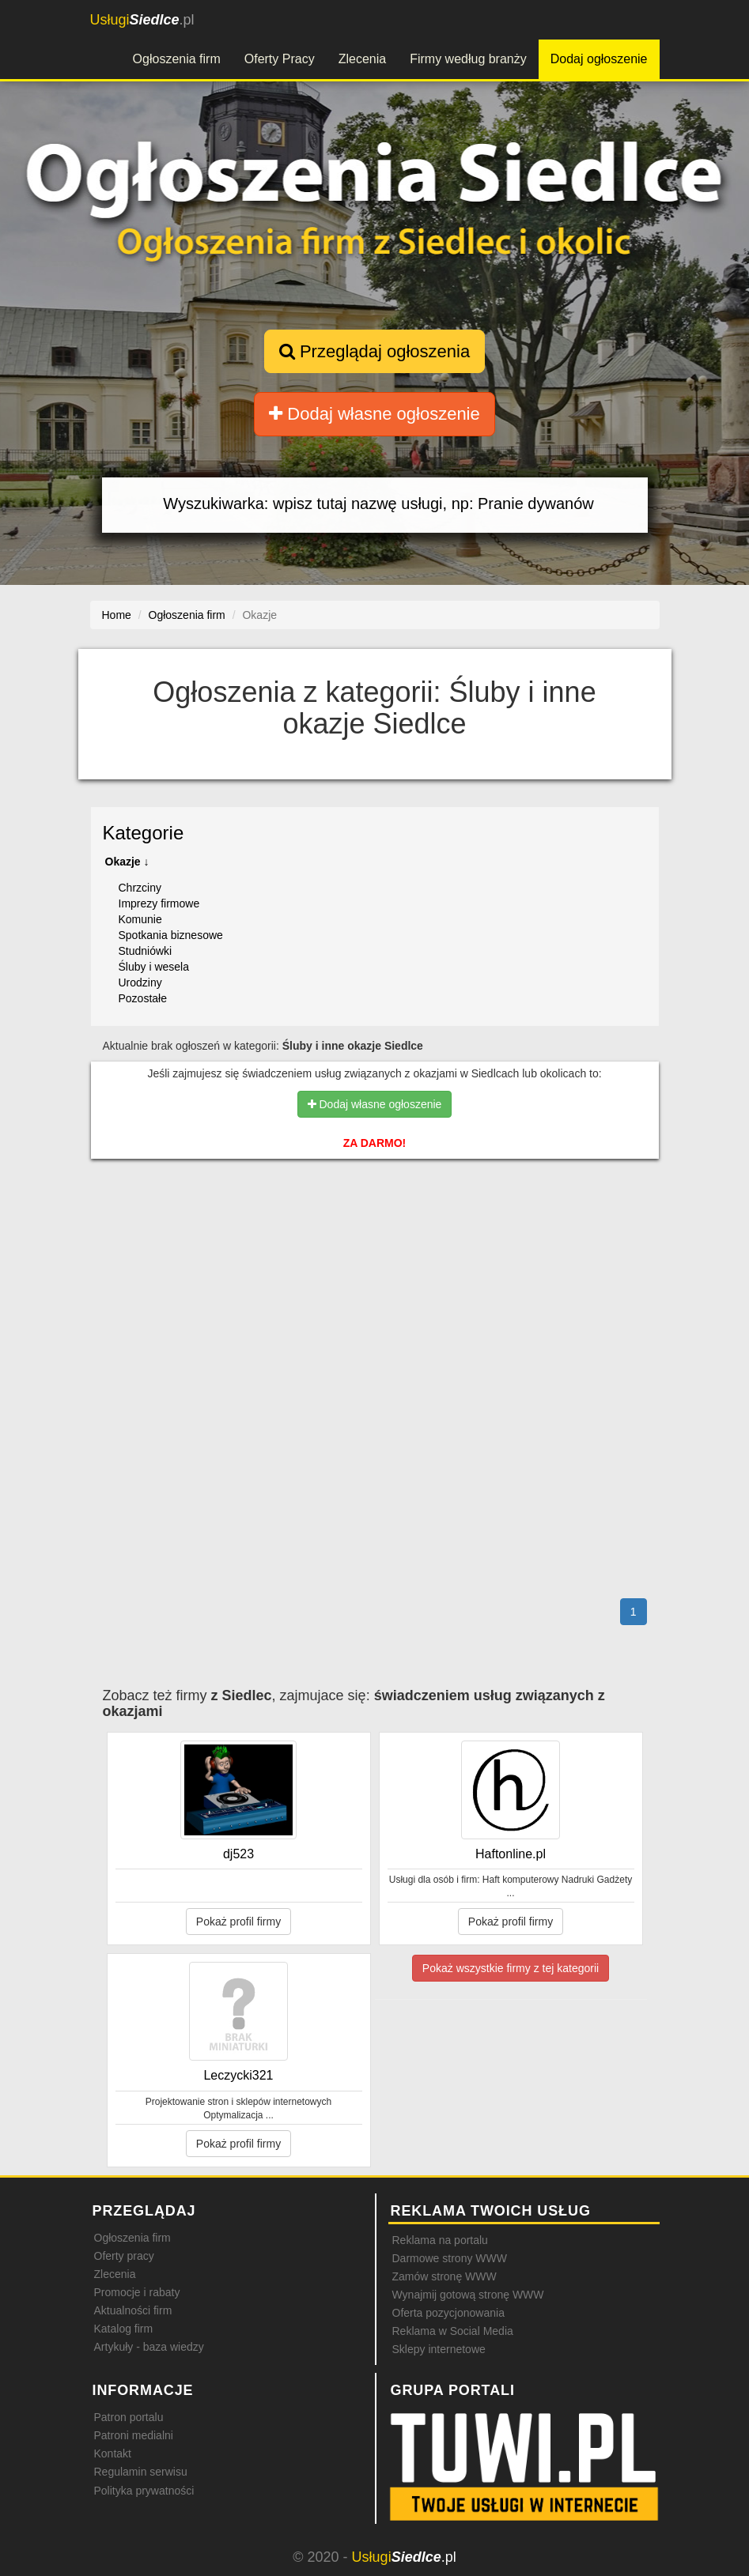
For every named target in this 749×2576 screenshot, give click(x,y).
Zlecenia (362, 59)
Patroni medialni (133, 2435)
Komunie (140, 919)
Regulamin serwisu (140, 2471)
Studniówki (145, 951)
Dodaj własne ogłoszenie (374, 414)
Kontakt (112, 2453)
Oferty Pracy (279, 59)
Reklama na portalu (440, 2240)
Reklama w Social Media (452, 2331)
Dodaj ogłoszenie (599, 59)
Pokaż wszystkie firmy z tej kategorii (510, 1968)
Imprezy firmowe (159, 903)
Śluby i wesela (154, 966)
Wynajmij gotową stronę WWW (468, 2294)
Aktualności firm (133, 2310)
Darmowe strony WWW (449, 2258)
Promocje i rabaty (137, 2292)
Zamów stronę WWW (444, 2276)
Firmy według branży (468, 59)
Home (116, 615)
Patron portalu (129, 2417)
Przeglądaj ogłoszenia (374, 351)
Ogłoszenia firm (177, 59)
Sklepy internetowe (439, 2349)
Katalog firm (123, 2328)
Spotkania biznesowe (171, 935)
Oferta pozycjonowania (448, 2312)
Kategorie (143, 832)
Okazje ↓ (127, 861)
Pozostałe (143, 998)
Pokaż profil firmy (238, 1921)
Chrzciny (140, 887)
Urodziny (140, 982)
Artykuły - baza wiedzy (149, 2346)
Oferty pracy (124, 2256)
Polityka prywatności (144, 2490)
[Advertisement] (375, 1239)
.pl (142, 20)
